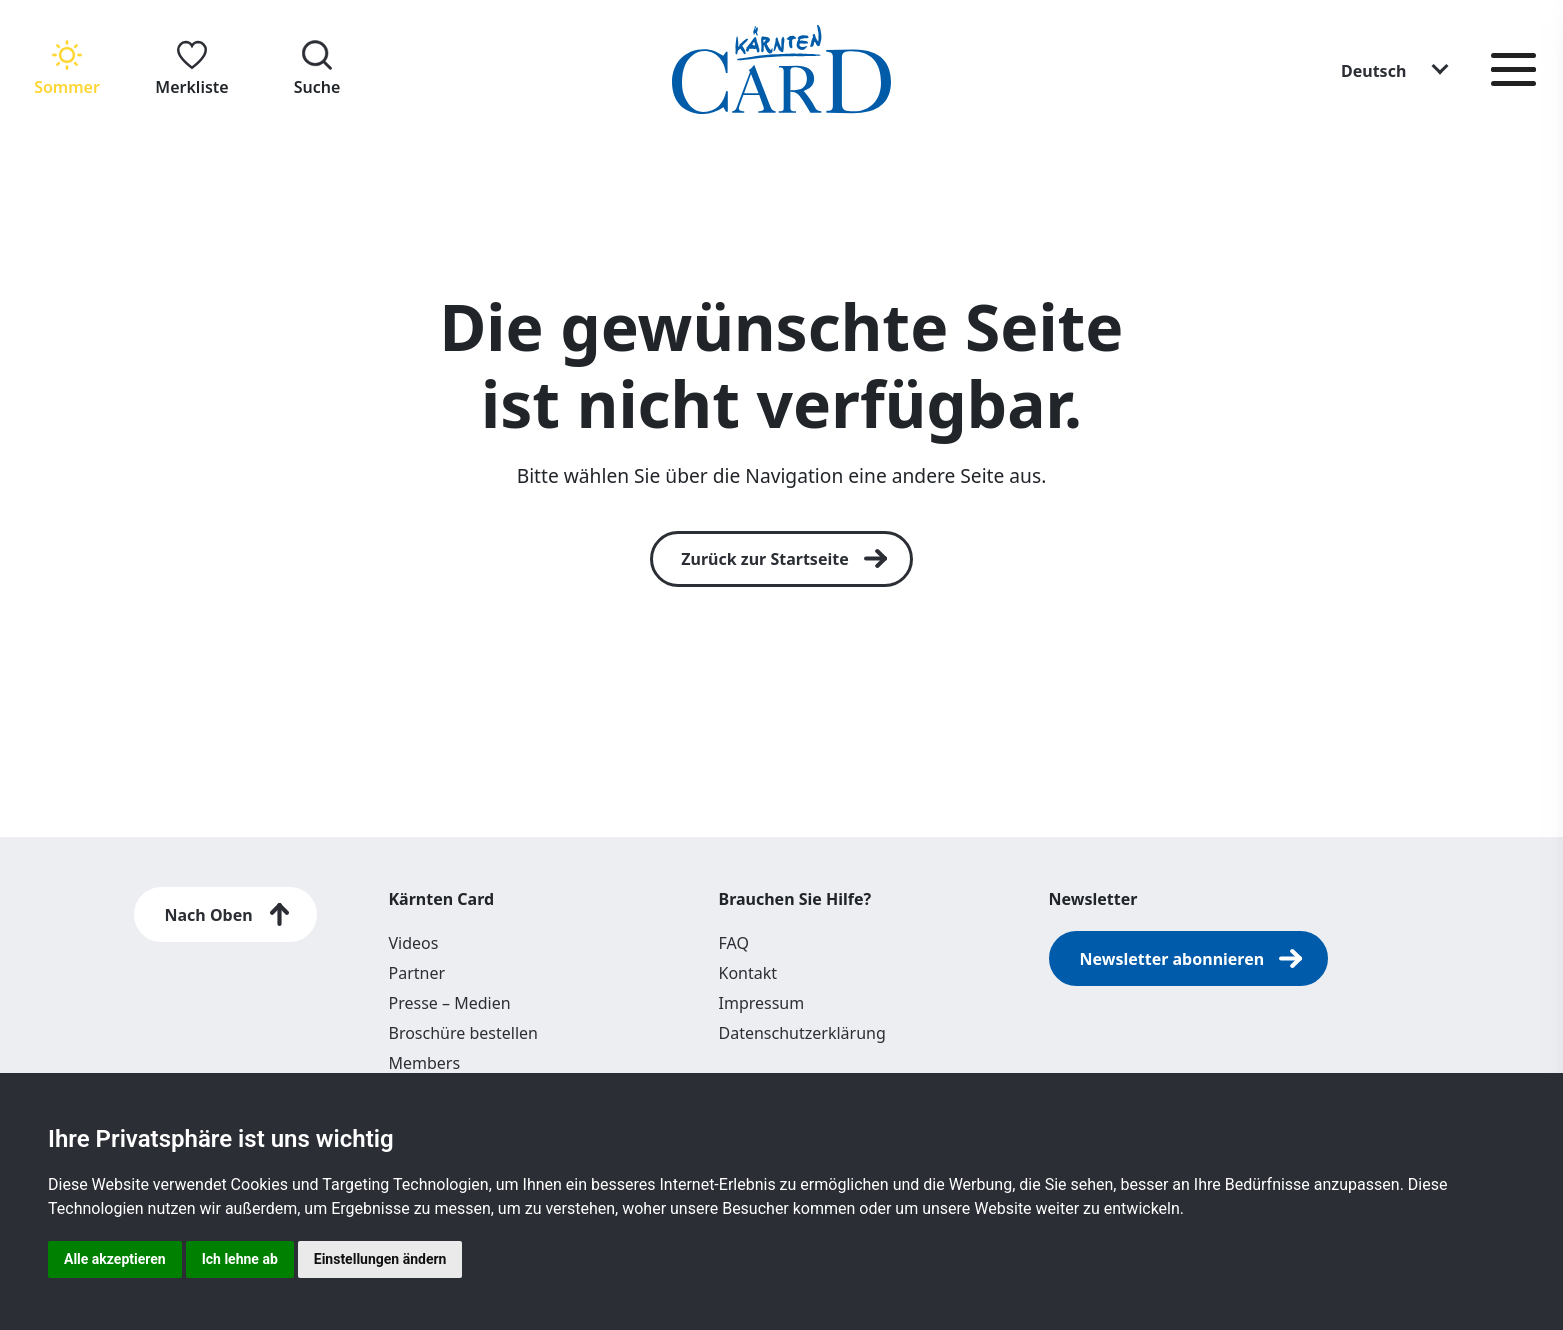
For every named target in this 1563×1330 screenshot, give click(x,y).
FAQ (734, 943)
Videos (414, 943)
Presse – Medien (450, 1003)
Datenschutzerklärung (802, 1033)
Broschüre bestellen (463, 1033)
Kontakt (748, 973)
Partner (417, 973)
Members (425, 1063)
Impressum (762, 1003)
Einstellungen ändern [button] (380, 1259)
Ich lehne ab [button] (240, 1259)
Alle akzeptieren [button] (115, 1259)
